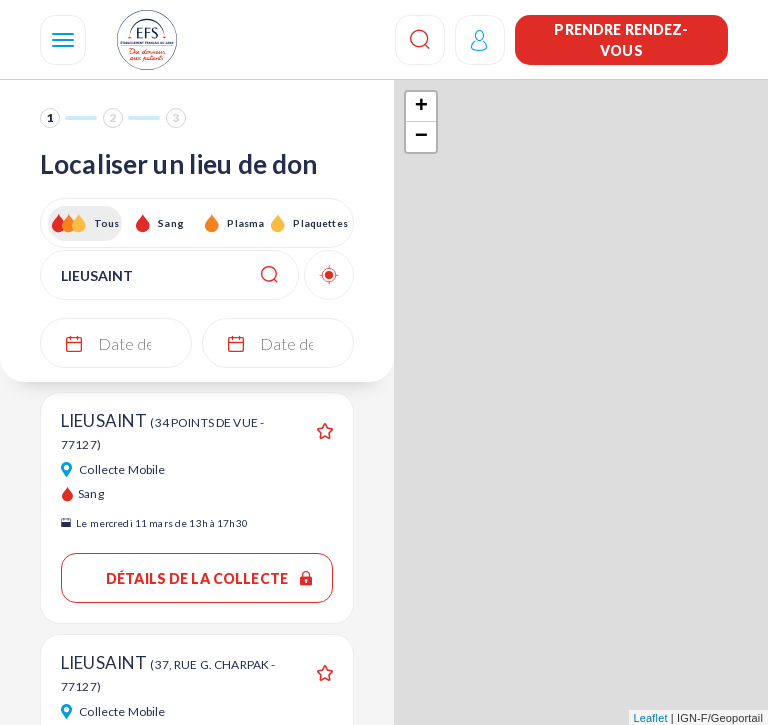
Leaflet (651, 718)
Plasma (245, 223)
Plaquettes (319, 223)
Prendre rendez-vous (621, 40)
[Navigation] (63, 40)
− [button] (421, 137)
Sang (171, 223)
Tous (107, 223)
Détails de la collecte (209, 578)
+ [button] (421, 107)
